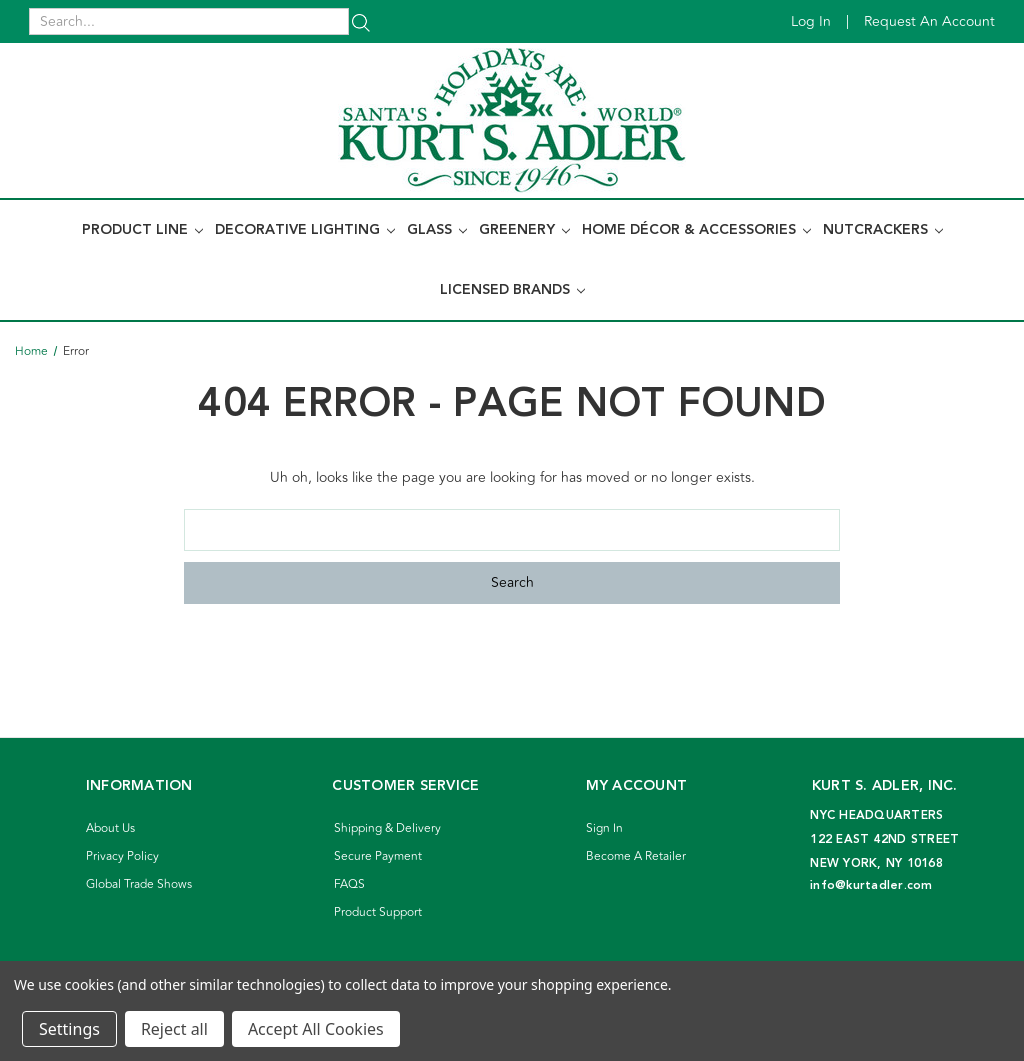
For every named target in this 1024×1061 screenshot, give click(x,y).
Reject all (174, 1029)
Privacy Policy (122, 856)
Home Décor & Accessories (696, 230)
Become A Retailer (636, 856)
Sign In (604, 828)
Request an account (929, 21)
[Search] (361, 21)
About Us (110, 828)
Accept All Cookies (316, 1029)
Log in (811, 21)
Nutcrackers (883, 230)
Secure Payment (378, 856)
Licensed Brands (512, 290)
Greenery (524, 230)
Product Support (378, 912)
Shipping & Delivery (387, 828)
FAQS (349, 884)
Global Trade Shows (139, 884)
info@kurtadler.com (871, 885)
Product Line (142, 230)
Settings (69, 1029)
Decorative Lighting (305, 230)
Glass (437, 230)
